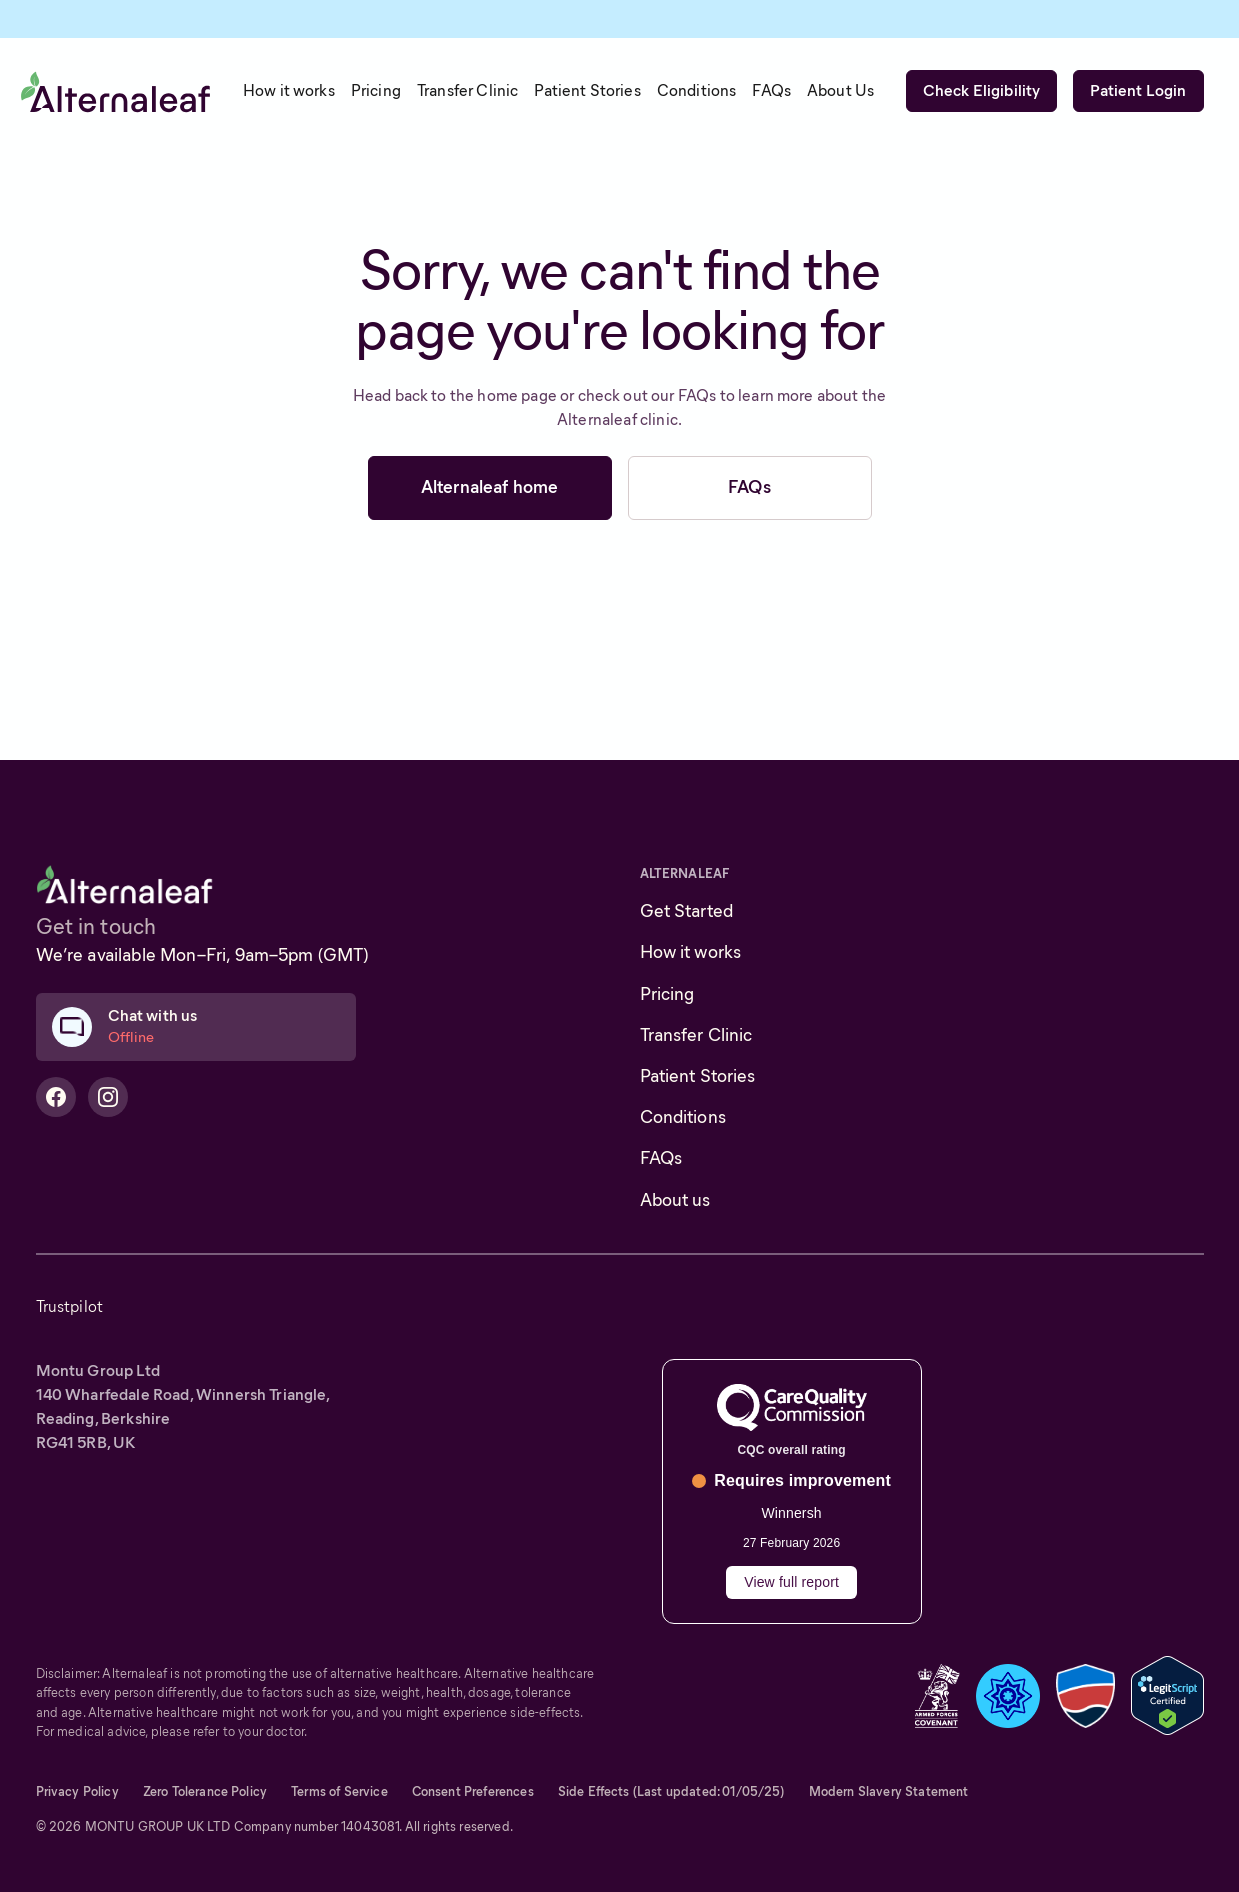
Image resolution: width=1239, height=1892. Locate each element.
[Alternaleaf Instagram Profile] (108, 1097)
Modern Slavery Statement (889, 1791)
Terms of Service (339, 1791)
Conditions (683, 1117)
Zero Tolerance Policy (205, 1791)
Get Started (687, 911)
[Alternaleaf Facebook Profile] (56, 1097)
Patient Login (1138, 90)
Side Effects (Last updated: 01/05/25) (671, 1791)
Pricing (667, 994)
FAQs (749, 487)
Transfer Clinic (696, 1035)
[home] (116, 91)
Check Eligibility (982, 90)
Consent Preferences (473, 1791)
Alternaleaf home (490, 487)
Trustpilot (70, 1306)
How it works (691, 952)
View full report (791, 1582)
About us (675, 1200)
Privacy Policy (77, 1791)
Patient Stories (698, 1076)
